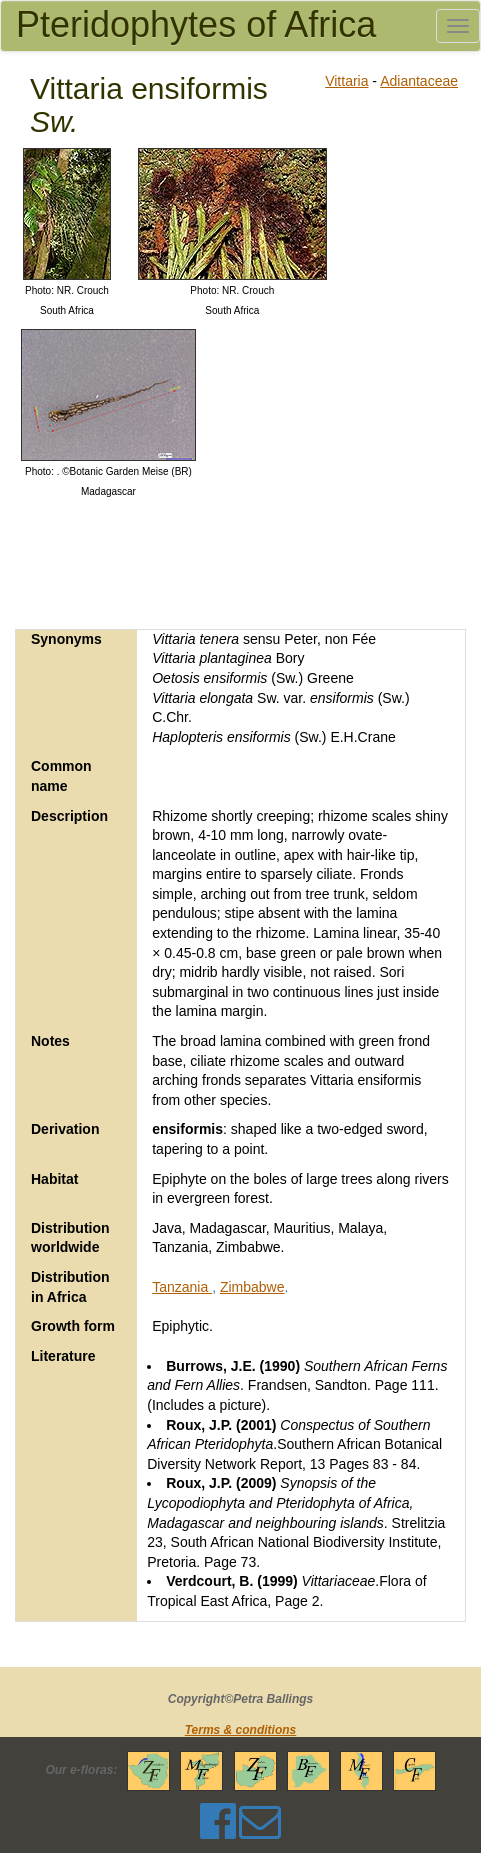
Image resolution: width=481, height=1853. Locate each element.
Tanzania (182, 1287)
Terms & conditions (241, 1730)
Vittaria (346, 81)
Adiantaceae (419, 81)
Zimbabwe (252, 1287)
